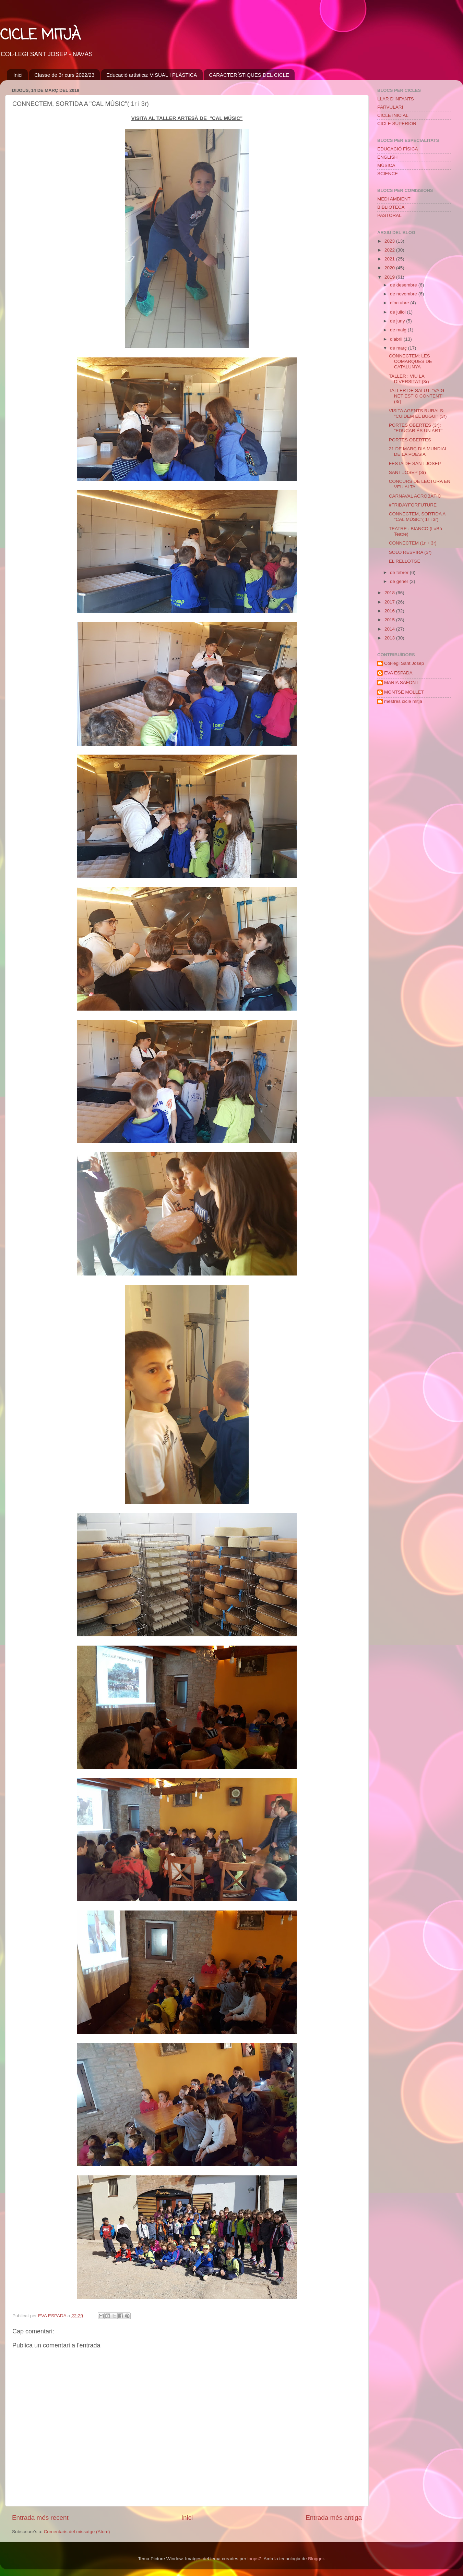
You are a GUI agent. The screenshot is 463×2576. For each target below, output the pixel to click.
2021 (390, 258)
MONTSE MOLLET (404, 692)
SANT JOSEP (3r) (407, 472)
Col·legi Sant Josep (404, 663)
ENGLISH (387, 157)
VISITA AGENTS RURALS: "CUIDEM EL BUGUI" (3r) (418, 413)
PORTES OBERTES (410, 439)
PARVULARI (390, 107)
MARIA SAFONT (401, 682)
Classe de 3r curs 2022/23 (64, 75)
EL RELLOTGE (404, 561)
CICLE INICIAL (392, 115)
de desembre (404, 285)
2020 (390, 267)
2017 (390, 602)
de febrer (400, 572)
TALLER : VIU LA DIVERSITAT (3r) (409, 379)
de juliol (398, 312)
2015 (390, 619)
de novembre (404, 293)
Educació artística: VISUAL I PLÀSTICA (151, 75)
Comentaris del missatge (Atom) (77, 2531)
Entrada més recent (40, 2517)
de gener (399, 581)
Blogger (316, 2558)
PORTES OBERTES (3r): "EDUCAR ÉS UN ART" (415, 428)
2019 (390, 277)
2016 (390, 610)
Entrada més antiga (334, 2517)
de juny (398, 320)
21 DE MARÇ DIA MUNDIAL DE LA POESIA (418, 451)
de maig (399, 329)
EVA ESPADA (398, 672)
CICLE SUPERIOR (396, 123)
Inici (18, 75)
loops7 (254, 2558)
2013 (390, 637)
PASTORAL (389, 215)
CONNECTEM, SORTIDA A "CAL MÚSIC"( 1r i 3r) (417, 516)
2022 (390, 250)
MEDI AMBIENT (394, 199)
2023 (390, 241)
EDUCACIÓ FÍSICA (397, 148)
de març (399, 348)
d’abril (397, 339)
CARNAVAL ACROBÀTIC (415, 496)
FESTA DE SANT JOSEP (415, 463)
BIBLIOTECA (391, 207)
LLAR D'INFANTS (395, 98)
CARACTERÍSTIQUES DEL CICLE (249, 75)
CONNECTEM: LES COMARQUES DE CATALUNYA (410, 361)
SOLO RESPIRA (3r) (410, 552)
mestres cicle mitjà (403, 701)
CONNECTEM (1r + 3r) (413, 543)
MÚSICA (386, 165)
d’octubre (400, 302)
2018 (390, 592)
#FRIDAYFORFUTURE (413, 505)
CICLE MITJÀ (40, 35)
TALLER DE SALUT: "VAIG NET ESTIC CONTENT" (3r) (416, 396)
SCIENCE (387, 173)
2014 (390, 629)
